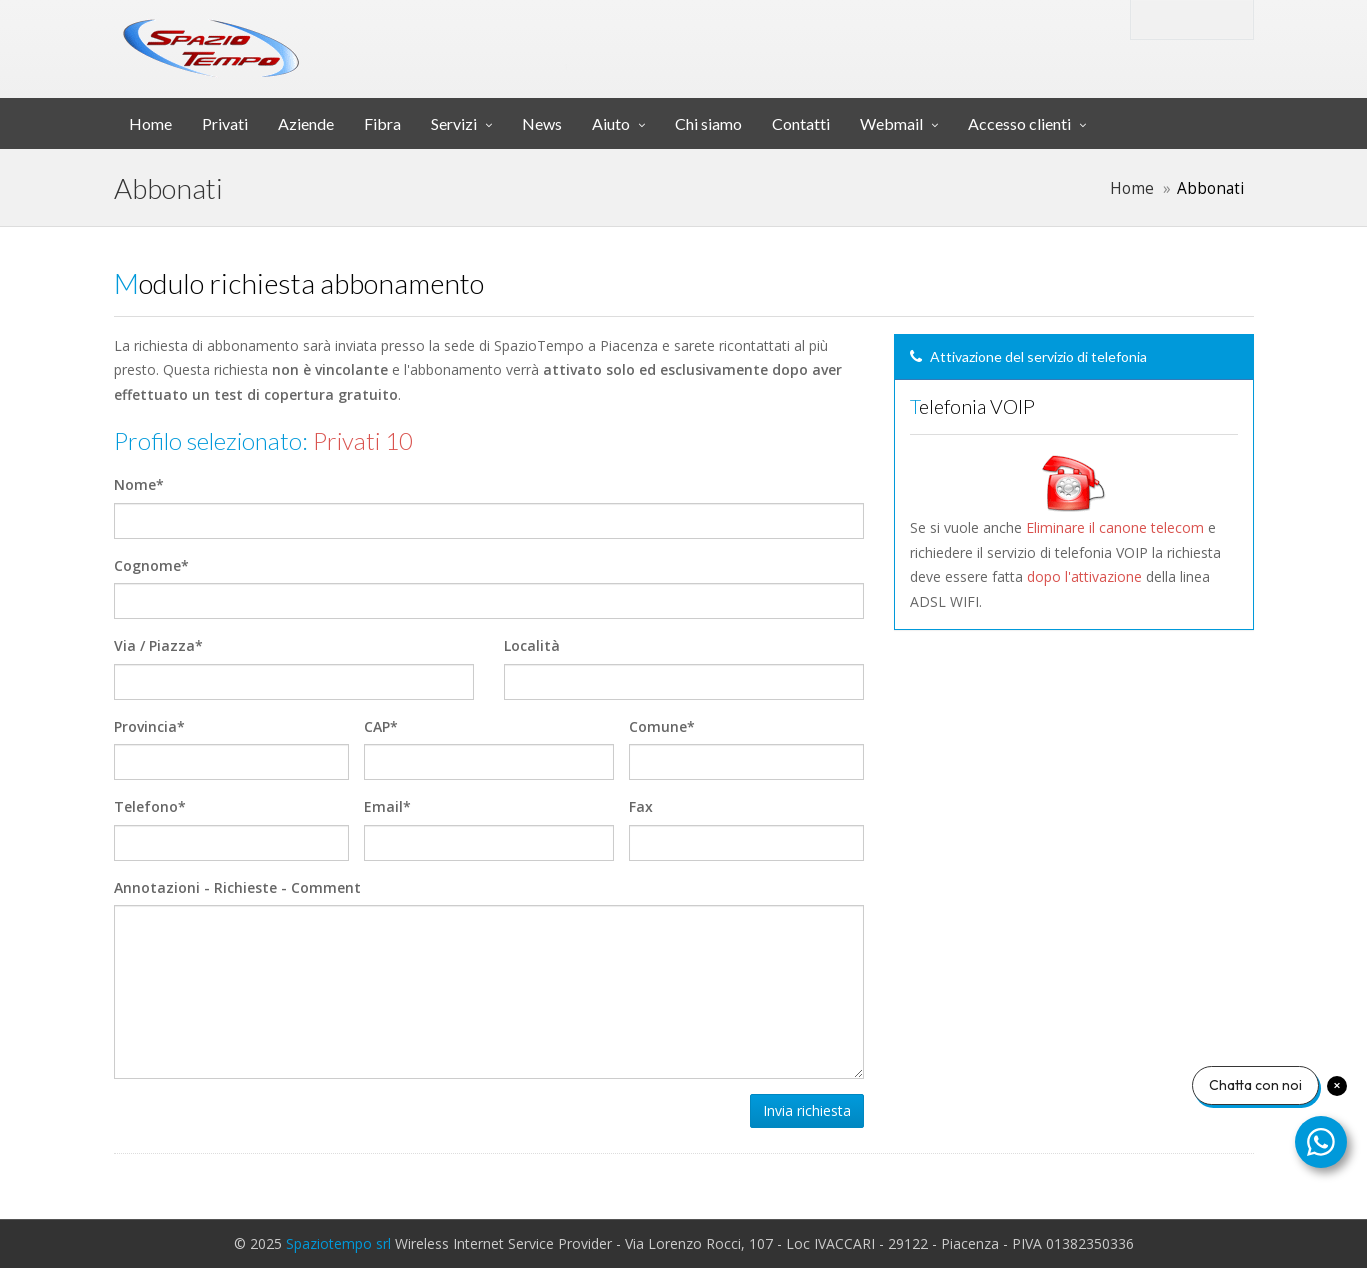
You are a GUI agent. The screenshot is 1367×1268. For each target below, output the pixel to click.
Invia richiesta (807, 1110)
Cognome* (151, 565)
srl (427, 34)
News (542, 123)
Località (532, 645)
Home (150, 123)
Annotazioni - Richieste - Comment (237, 887)
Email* (387, 806)
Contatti (801, 123)
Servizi (454, 123)
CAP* (381, 726)
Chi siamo (708, 123)
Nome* (139, 484)
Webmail (891, 123)
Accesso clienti (1019, 123)
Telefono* (150, 806)
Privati (225, 123)
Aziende (306, 123)
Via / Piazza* (158, 645)
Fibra (382, 123)
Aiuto (611, 123)
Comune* (662, 726)
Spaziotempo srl (338, 1243)
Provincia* (149, 726)
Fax (641, 806)
